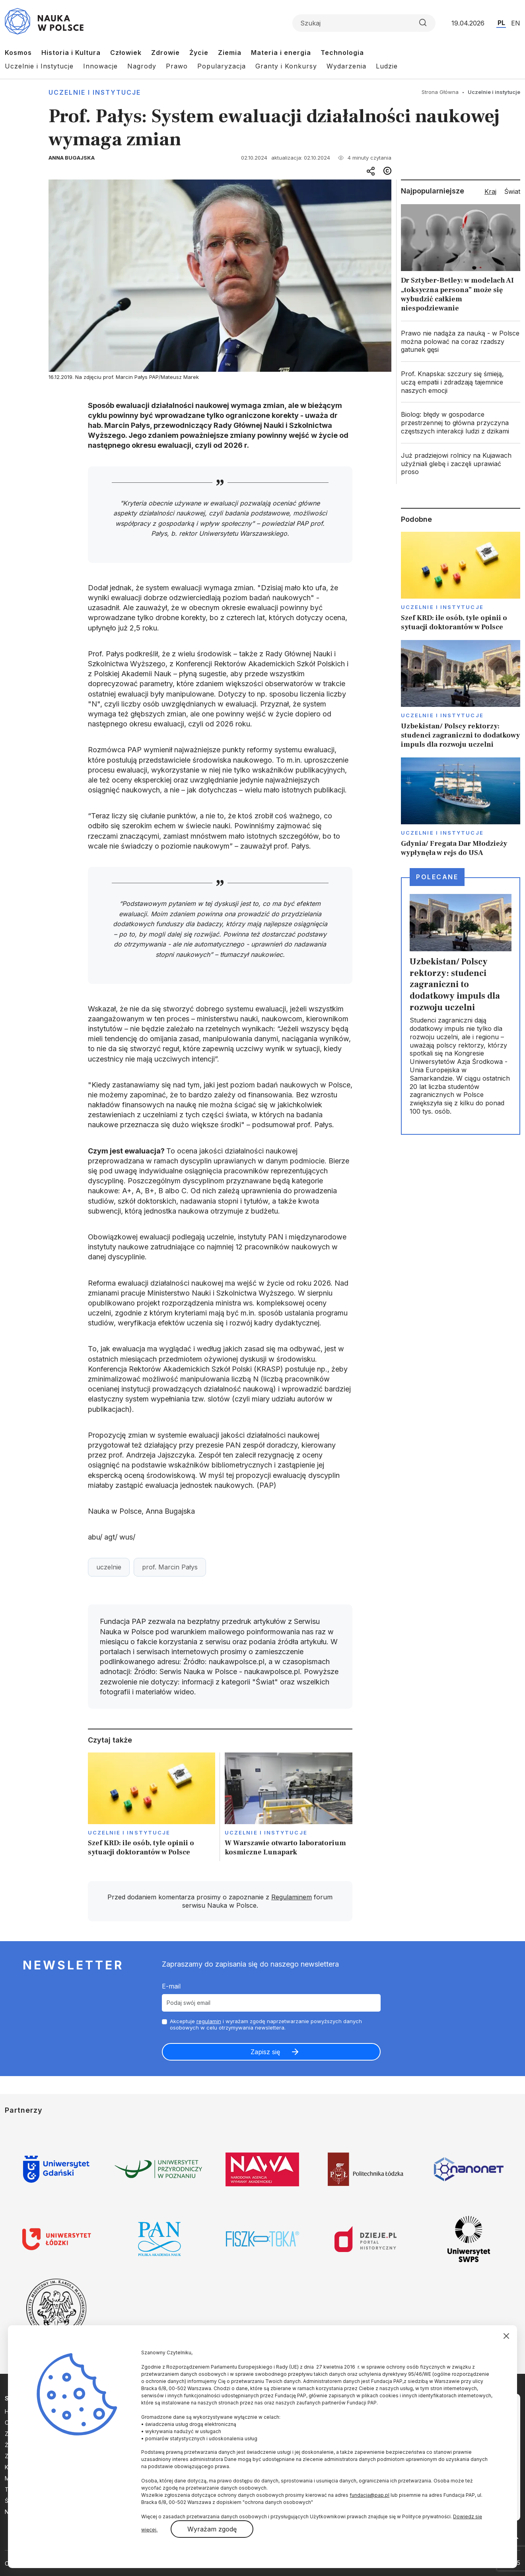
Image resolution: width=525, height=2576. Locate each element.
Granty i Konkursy (286, 66)
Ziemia (229, 53)
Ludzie (387, 66)
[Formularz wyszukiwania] (364, 23)
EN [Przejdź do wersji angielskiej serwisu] (515, 23)
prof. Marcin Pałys (170, 1567)
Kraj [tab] (490, 191)
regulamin (208, 2021)
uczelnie (108, 1567)
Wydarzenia (346, 66)
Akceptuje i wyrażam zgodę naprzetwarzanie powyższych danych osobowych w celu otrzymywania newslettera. (266, 2024)
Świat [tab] (512, 191)
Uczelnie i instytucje (95, 92)
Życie (198, 53)
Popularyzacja (221, 66)
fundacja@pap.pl (369, 2495)
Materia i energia (281, 53)
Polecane (437, 877)
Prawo (177, 66)
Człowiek (126, 53)
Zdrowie (165, 53)
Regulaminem (291, 1897)
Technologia (342, 53)
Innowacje (100, 66)
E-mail (171, 1986)
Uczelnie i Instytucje (39, 66)
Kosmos (18, 53)
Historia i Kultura (71, 53)
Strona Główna (440, 92)
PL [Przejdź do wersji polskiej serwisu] (501, 23)
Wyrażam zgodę (212, 2529)
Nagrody (141, 66)
